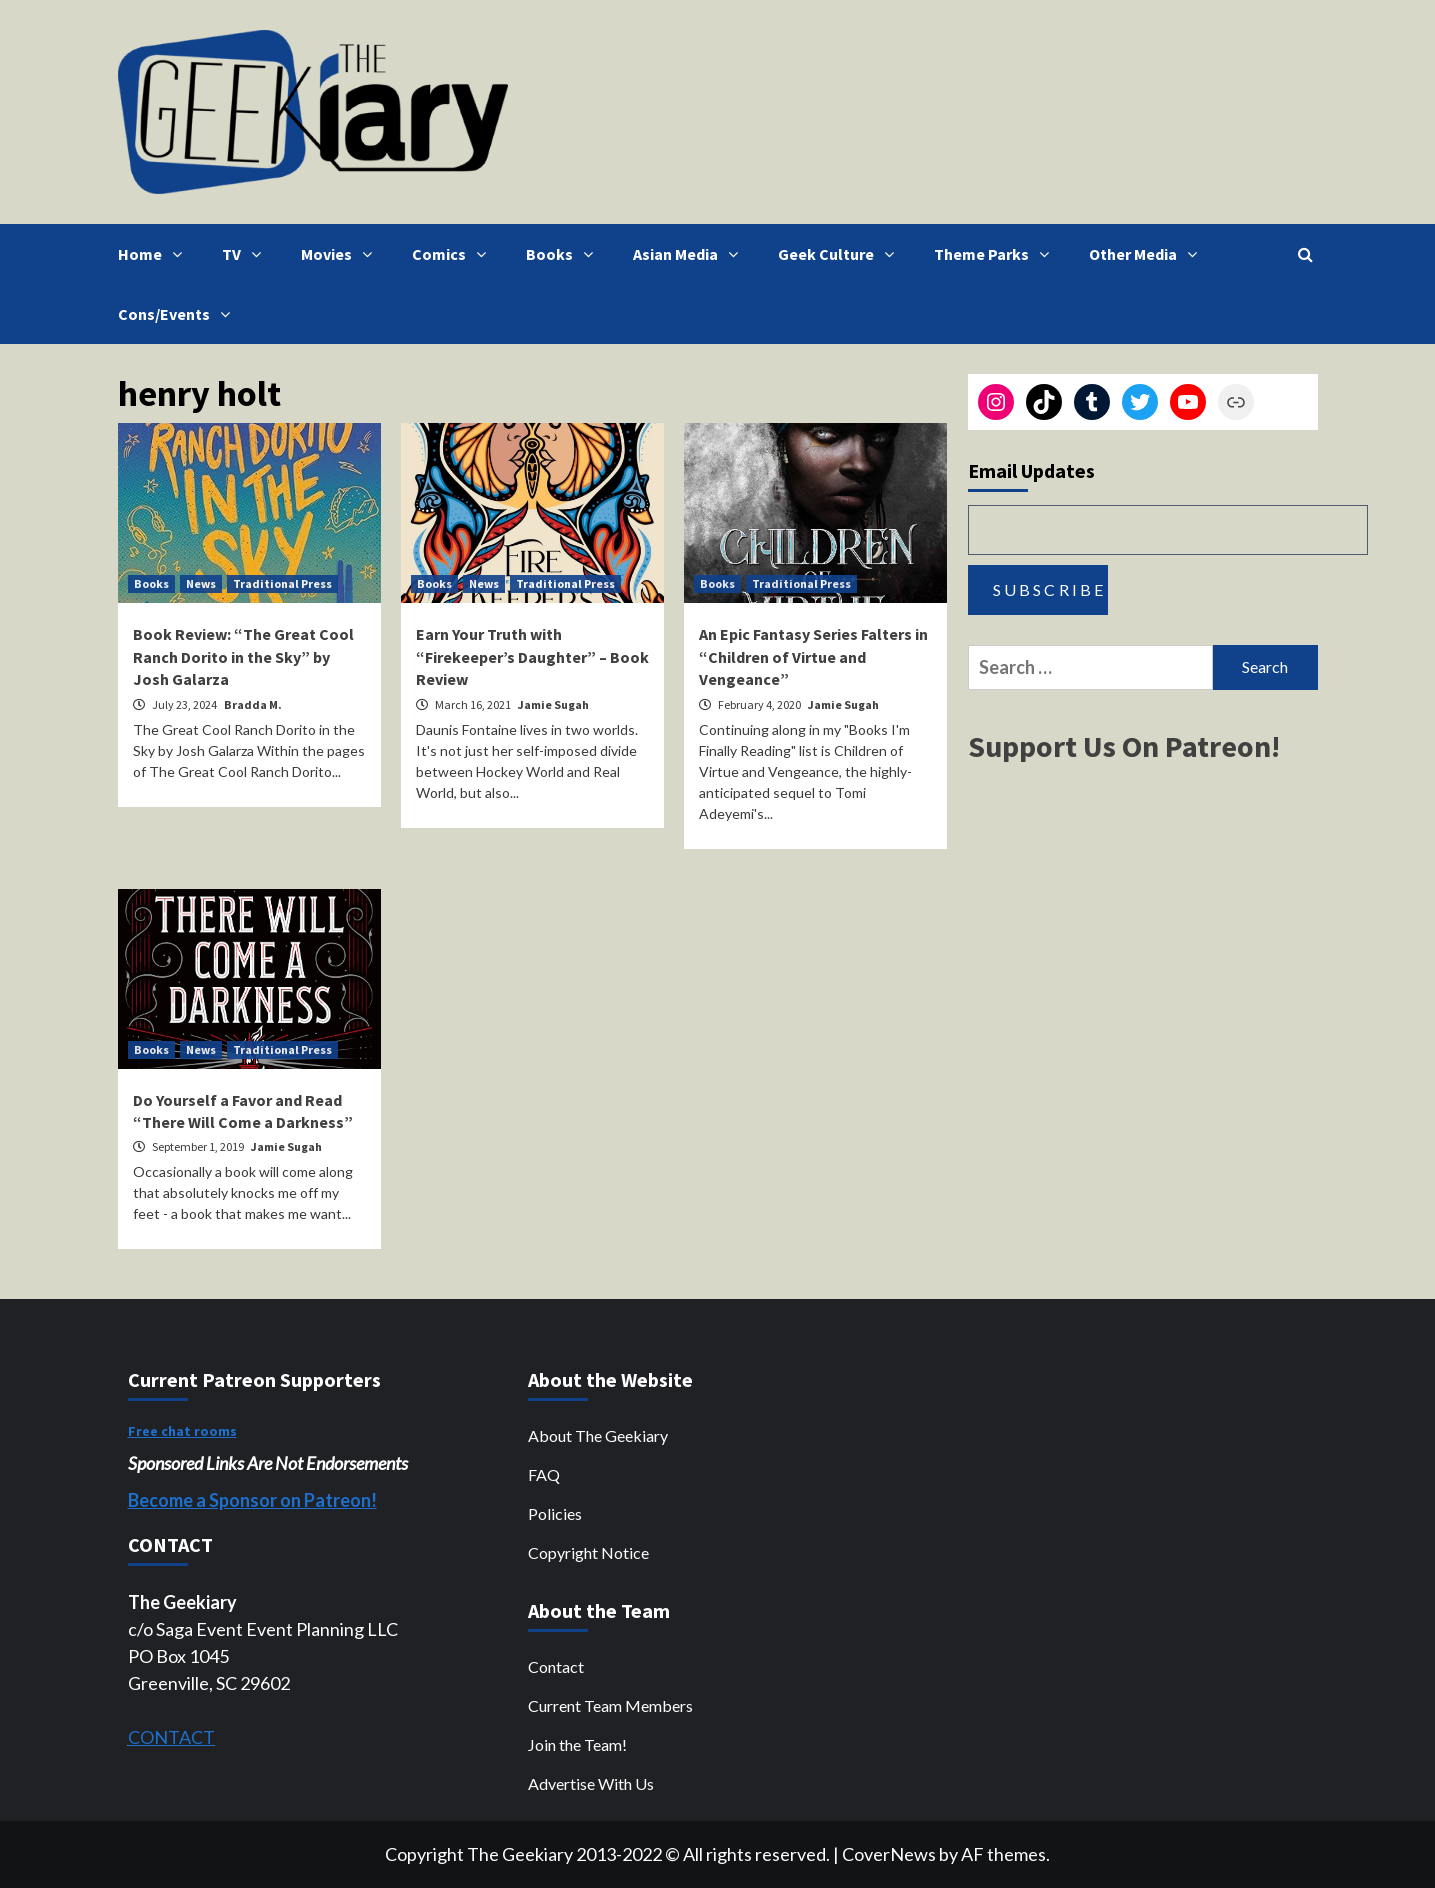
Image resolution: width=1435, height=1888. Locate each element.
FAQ (544, 1474)
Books (564, 254)
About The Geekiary (598, 1435)
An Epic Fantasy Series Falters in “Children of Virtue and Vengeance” (813, 656)
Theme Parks (996, 254)
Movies (341, 254)
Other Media (1148, 254)
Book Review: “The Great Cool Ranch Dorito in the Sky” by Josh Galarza (243, 656)
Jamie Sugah (553, 704)
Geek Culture (841, 254)
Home (155, 254)
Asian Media (690, 254)
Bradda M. (253, 704)
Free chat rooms (182, 1431)
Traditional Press (282, 583)
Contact (556, 1666)
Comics (454, 254)
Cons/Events (179, 314)
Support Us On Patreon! (1124, 746)
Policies (555, 1513)
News (201, 583)
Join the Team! (577, 1744)
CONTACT (171, 1737)
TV (246, 254)
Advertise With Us (591, 1783)
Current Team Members (610, 1705)
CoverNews (889, 1854)
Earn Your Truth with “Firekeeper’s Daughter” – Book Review (532, 656)
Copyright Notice (588, 1552)
